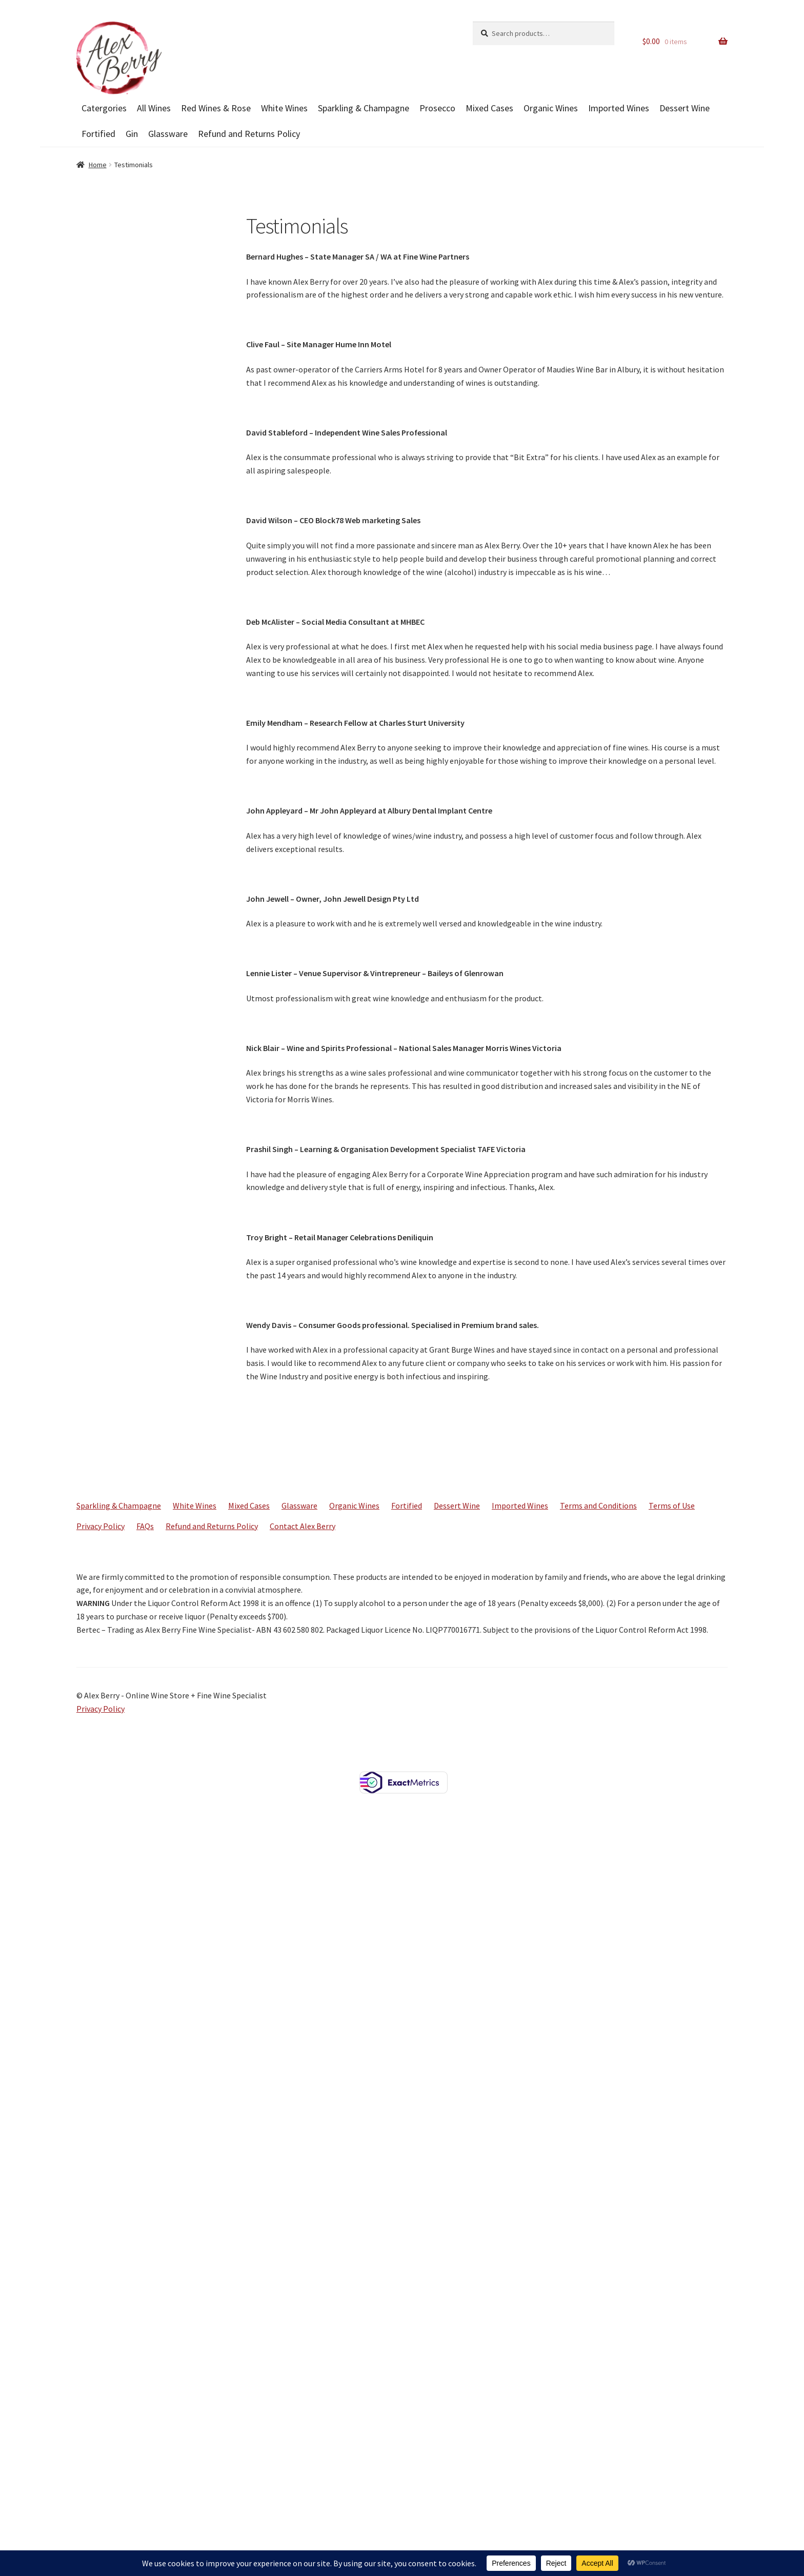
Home (98, 164)
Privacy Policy (100, 1526)
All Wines (154, 108)
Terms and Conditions (598, 1505)
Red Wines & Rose (216, 108)
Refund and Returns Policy (249, 134)
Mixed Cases (489, 108)
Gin (132, 134)
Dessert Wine (684, 108)
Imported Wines (618, 108)
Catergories (104, 108)
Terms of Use (672, 1505)
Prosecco (437, 108)
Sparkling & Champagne (363, 108)
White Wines (284, 108)
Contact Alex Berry (302, 1526)
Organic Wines (551, 108)
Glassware (168, 134)
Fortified (98, 134)
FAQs (145, 1526)
